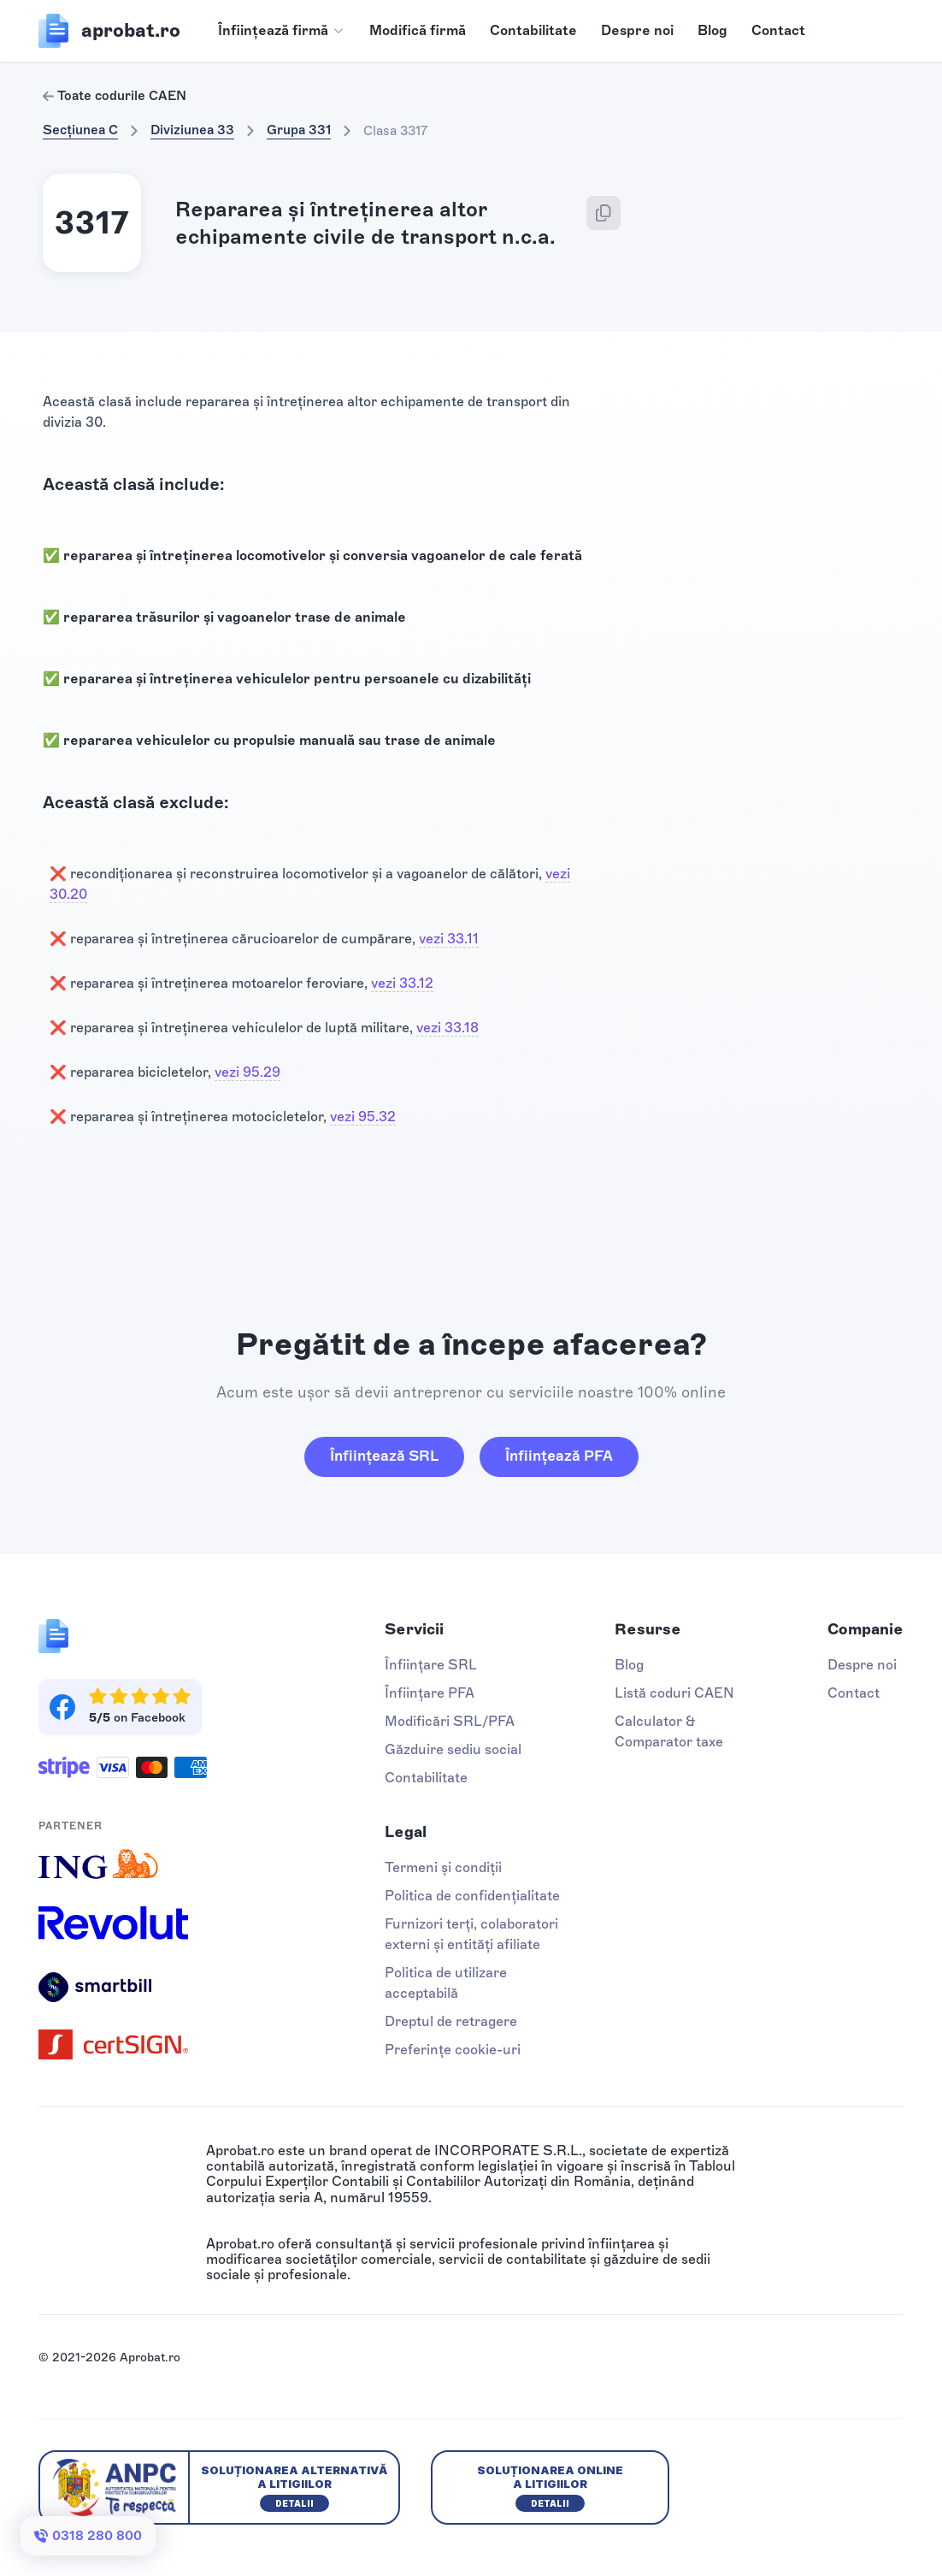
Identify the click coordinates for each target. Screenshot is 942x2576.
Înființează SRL (384, 1455)
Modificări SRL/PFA (450, 1721)
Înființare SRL (431, 1665)
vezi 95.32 (363, 1116)
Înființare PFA (429, 1693)
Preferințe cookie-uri (453, 2049)
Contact (778, 30)
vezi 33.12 (402, 983)
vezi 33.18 (447, 1027)
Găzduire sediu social (453, 1749)
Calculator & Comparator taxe (669, 1731)
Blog (712, 30)
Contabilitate (533, 30)
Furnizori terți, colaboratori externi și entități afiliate (471, 1934)
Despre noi (637, 30)
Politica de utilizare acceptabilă (446, 1982)
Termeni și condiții (443, 1867)
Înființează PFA (559, 1455)
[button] (281, 30)
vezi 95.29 (247, 1072)
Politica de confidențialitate (472, 1896)
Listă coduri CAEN (674, 1693)
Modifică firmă (417, 30)
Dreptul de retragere (451, 2021)
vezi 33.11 (449, 939)
